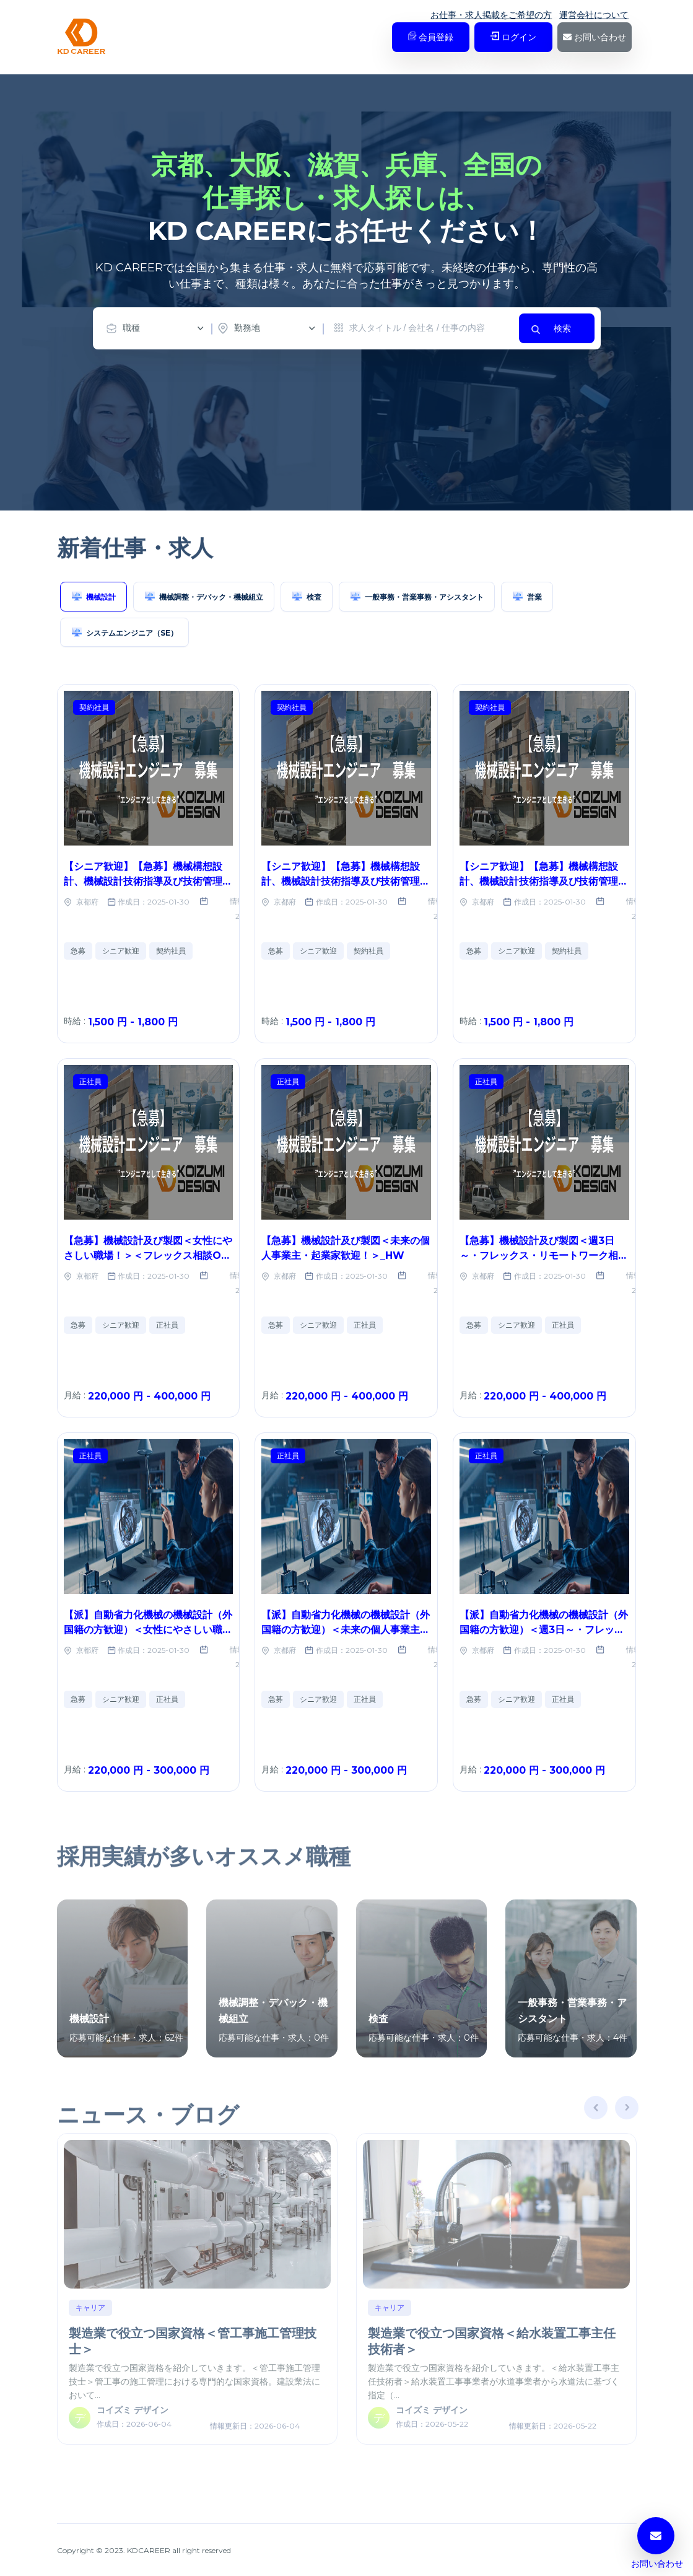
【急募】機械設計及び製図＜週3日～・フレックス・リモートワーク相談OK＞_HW (544, 1255)
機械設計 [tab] (93, 596)
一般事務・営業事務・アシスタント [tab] (417, 596)
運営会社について (594, 14)
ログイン (513, 37)
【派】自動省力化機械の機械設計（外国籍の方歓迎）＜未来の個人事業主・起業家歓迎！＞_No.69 (345, 1629)
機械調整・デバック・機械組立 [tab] (203, 596)
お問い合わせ (594, 37)
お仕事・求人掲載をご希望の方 (491, 14)
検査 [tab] (306, 596)
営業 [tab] (527, 596)
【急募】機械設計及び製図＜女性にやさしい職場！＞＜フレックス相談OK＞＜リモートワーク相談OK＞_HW (148, 1255)
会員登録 (431, 37)
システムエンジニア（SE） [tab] (124, 631)
